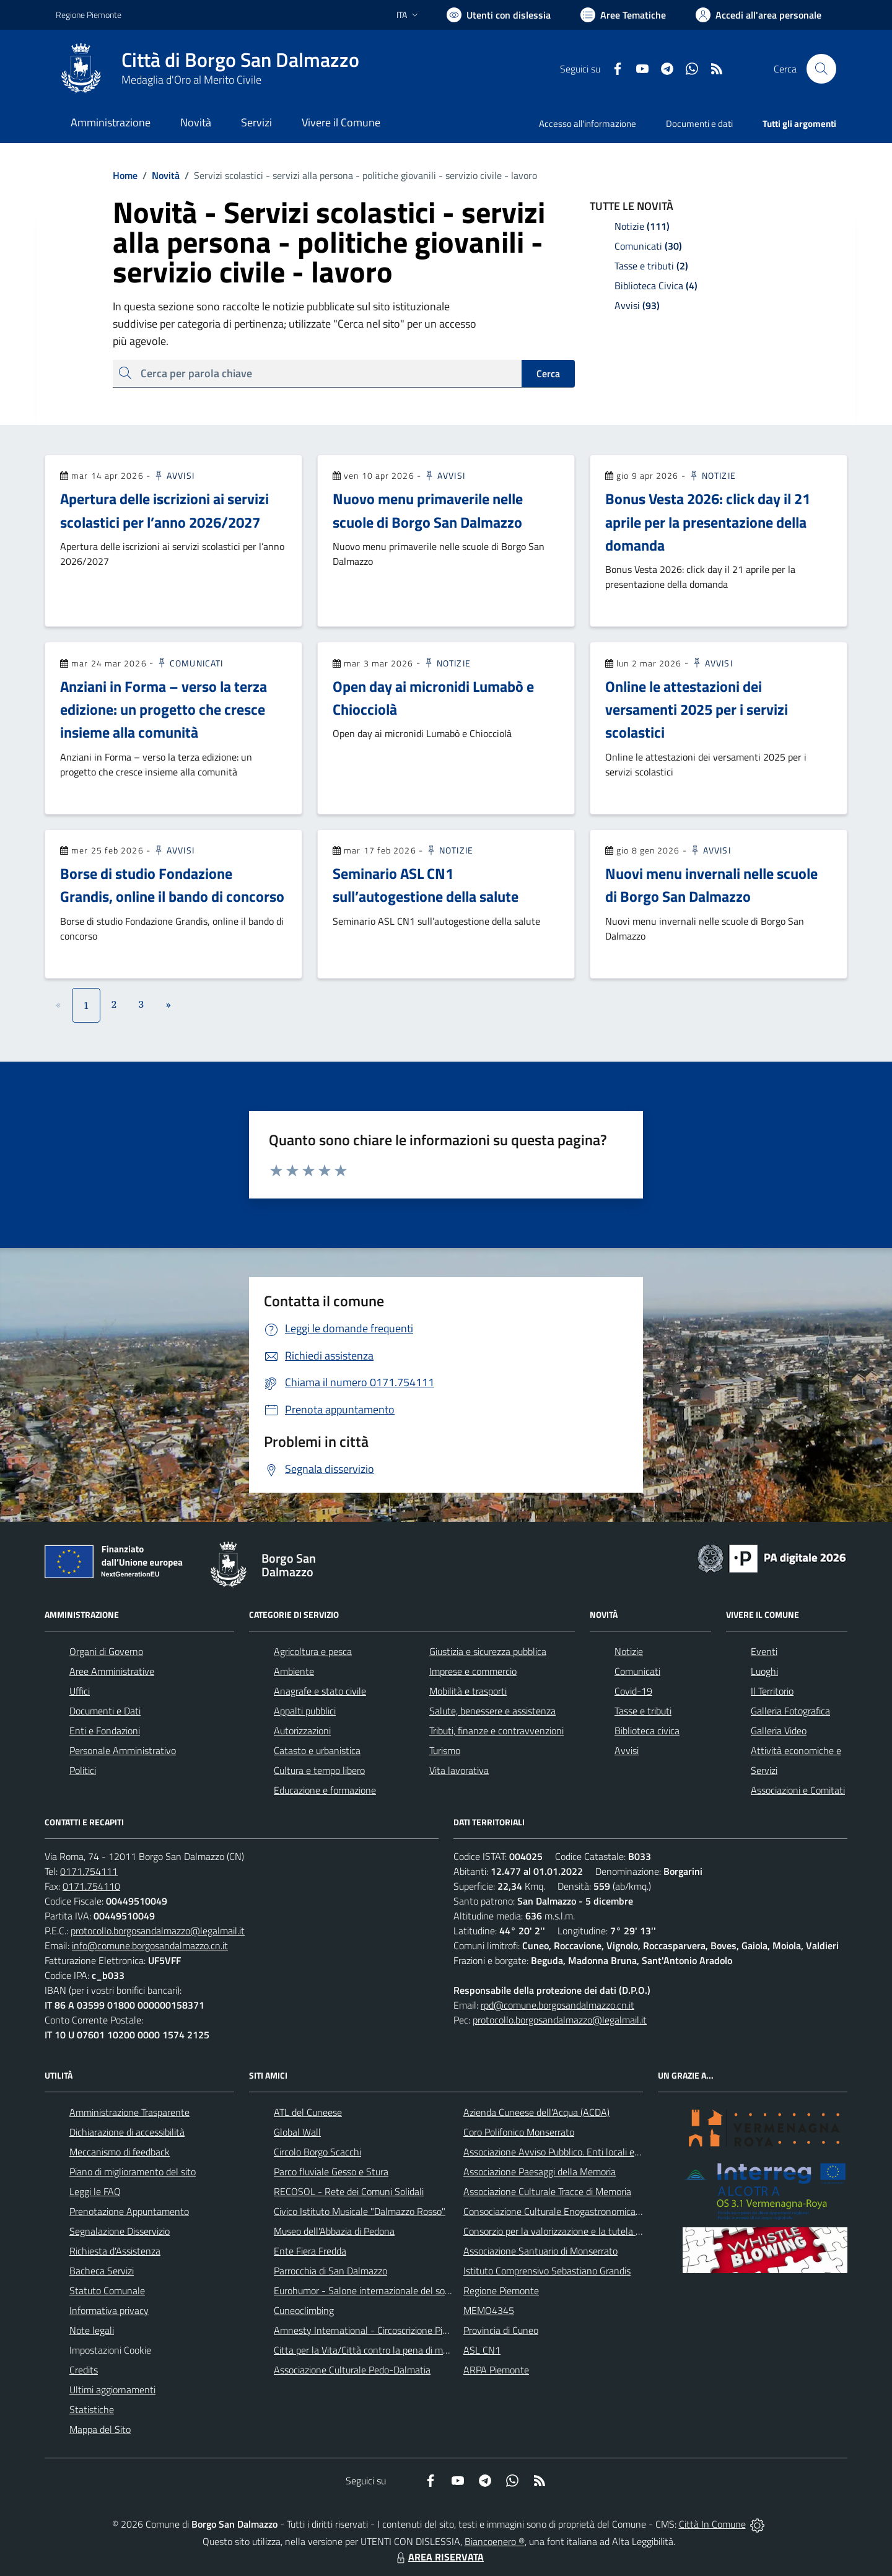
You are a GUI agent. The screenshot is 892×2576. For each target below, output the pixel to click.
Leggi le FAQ (95, 2191)
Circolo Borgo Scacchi (317, 2151)
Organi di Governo (106, 1651)
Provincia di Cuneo (500, 2330)
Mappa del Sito (100, 2429)
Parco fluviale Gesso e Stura (331, 2171)
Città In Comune (712, 2524)
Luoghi (764, 1671)
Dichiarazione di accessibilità (127, 2131)
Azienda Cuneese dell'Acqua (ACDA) (536, 2112)
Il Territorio (772, 1690)
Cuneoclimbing (304, 2310)
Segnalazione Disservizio (119, 2231)
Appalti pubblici (305, 1710)
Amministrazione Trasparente (129, 2112)
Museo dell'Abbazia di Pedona (334, 2231)
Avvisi (174, 475)
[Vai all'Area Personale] (758, 15)
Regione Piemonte (501, 2290)
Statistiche (91, 2409)
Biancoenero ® (495, 2541)
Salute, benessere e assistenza (492, 1710)
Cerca (548, 373)
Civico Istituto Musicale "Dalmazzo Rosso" (359, 2211)
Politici (82, 1770)
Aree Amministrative (111, 1671)
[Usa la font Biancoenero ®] (499, 15)
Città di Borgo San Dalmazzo (240, 60)
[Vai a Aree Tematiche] (623, 15)
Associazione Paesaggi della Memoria (539, 2171)
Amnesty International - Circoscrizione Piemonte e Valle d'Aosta (406, 2330)
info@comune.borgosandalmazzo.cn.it (150, 1945)
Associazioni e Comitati (798, 1790)
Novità (159, 175)
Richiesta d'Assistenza (114, 2250)
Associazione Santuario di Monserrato (540, 2250)
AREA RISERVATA (438, 2556)
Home (125, 175)
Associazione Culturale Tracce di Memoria (547, 2191)
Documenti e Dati (105, 1710)
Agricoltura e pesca (313, 1651)
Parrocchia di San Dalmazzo (330, 2270)
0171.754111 (89, 1871)
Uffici (79, 1690)
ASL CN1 (482, 2349)
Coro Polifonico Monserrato (518, 2131)
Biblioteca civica (647, 1730)
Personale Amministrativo (122, 1750)
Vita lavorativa (459, 1770)
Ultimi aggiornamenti (112, 2389)
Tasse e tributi (642, 1710)
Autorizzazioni (302, 1730)
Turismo (444, 1750)
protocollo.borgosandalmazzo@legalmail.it (158, 1930)
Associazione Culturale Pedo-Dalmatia (352, 2369)
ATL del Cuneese (308, 2112)
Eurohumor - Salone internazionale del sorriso (368, 2290)
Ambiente (294, 1671)
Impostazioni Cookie (110, 2349)
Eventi (764, 1651)
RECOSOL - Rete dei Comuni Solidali (349, 2191)
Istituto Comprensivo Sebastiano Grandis (547, 2270)
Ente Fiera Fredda (310, 2250)
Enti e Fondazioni (104, 1730)
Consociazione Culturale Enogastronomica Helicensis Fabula (586, 2211)
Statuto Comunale (107, 2290)
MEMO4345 (488, 2310)
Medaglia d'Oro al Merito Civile (191, 79)
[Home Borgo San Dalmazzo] (207, 68)
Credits (83, 2369)
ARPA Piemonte (496, 2369)
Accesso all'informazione (587, 123)
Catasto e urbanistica (317, 1750)
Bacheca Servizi (101, 2270)
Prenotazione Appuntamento (129, 2211)
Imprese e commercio (473, 1671)
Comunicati (189, 663)
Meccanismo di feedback (119, 2151)
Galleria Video (779, 1730)
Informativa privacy (109, 2310)
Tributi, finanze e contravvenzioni (496, 1730)
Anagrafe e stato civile (320, 1690)
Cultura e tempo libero (319, 1770)
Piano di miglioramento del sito (132, 2171)
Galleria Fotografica (790, 1710)
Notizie (712, 475)
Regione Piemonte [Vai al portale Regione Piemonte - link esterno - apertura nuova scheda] (88, 14)
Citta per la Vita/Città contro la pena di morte (367, 2349)
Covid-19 (633, 1690)
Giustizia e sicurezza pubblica (487, 1651)
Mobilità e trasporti (468, 1690)
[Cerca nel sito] (821, 69)
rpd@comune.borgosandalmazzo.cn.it (557, 2004)
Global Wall (297, 2131)
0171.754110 (91, 1886)
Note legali (91, 2330)
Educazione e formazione (325, 1790)
